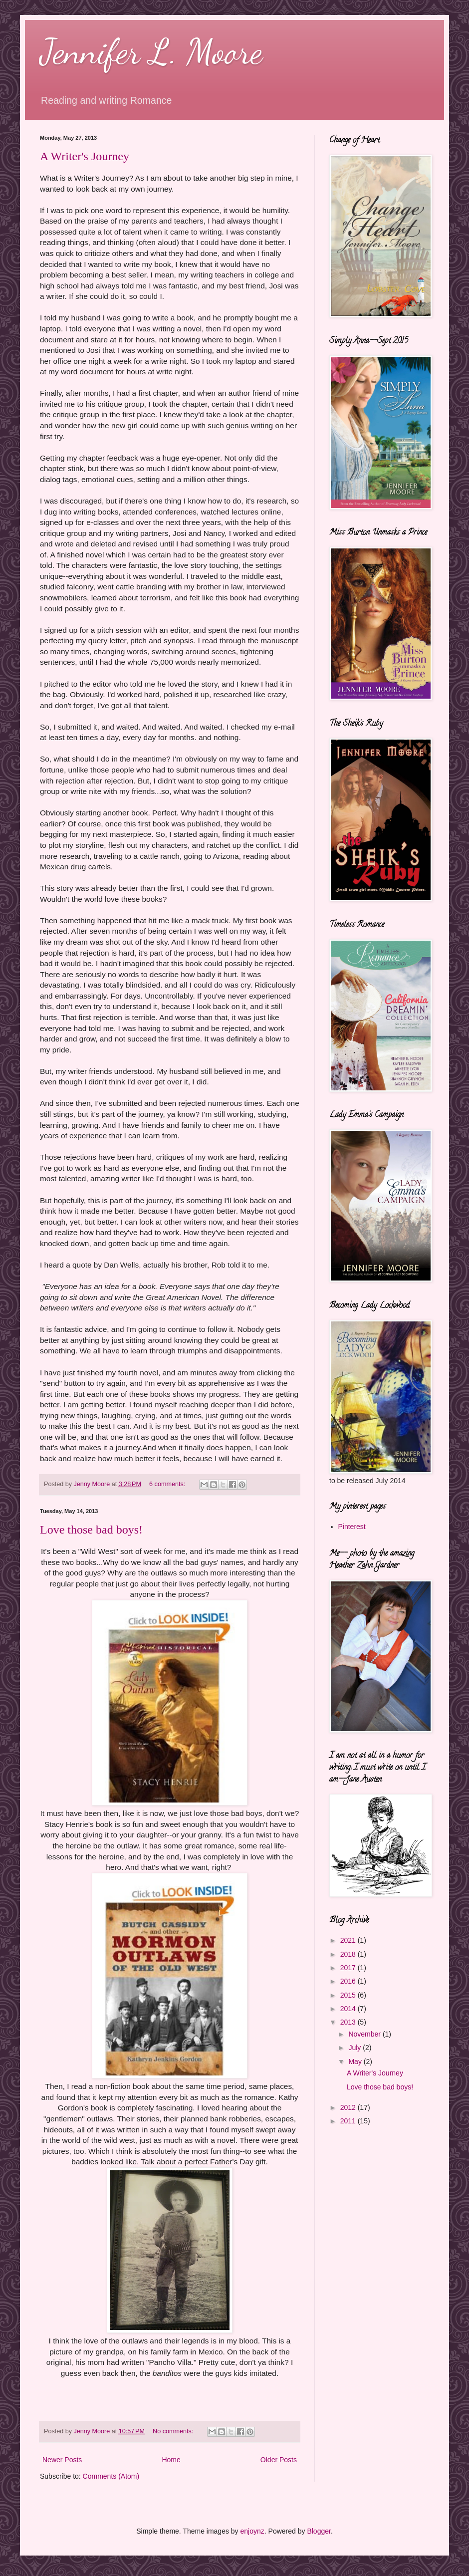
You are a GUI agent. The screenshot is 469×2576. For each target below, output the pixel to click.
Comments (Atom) (111, 2476)
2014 (349, 2009)
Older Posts (278, 2460)
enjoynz (252, 2531)
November (365, 2034)
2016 (349, 1981)
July (355, 2048)
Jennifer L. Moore (151, 52)
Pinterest (352, 1527)
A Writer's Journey (84, 156)
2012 (349, 2107)
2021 (349, 1940)
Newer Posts (62, 2460)
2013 (349, 2022)
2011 (349, 2121)
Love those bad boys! (91, 1529)
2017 (349, 1968)
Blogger (318, 2531)
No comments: (174, 2431)
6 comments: (168, 1484)
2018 (349, 1954)
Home (171, 2460)
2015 (349, 1995)
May (355, 2061)
